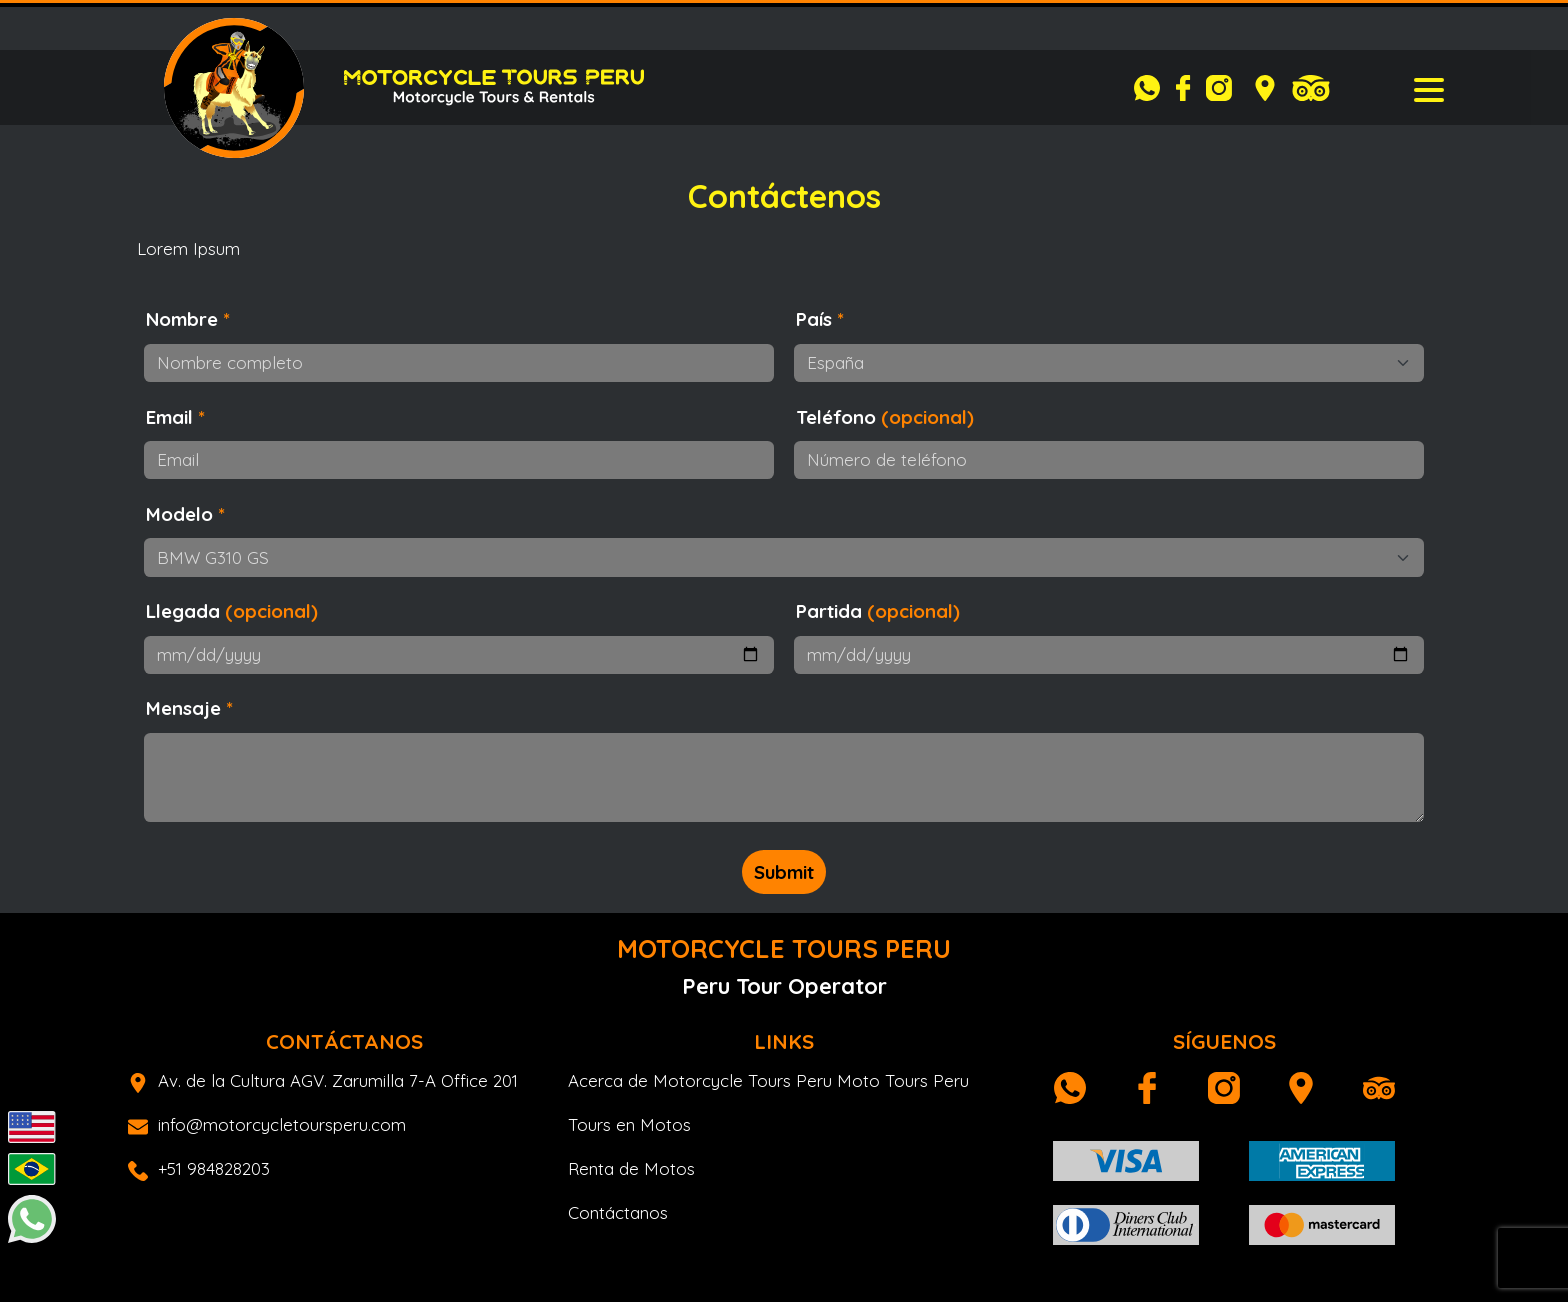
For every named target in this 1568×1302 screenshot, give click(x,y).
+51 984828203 (199, 1168)
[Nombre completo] (459, 363)
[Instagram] (1224, 88)
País (820, 319)
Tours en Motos (629, 1124)
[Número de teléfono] (1109, 460)
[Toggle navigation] (1429, 88)
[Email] (459, 460)
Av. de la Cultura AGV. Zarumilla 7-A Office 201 (323, 1080)
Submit (784, 872)
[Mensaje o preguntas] (784, 777)
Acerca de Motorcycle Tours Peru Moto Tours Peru (768, 1080)
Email (175, 417)
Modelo (185, 514)
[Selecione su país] (1109, 363)
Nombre (188, 319)
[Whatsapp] (1152, 88)
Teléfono (885, 417)
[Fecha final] (1109, 655)
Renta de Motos (631, 1168)
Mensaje (189, 708)
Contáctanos (618, 1212)
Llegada (232, 611)
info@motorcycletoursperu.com (267, 1124)
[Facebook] (1188, 88)
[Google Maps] (1265, 88)
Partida (878, 611)
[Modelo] (784, 557)
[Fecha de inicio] (459, 655)
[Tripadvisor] (1311, 88)
